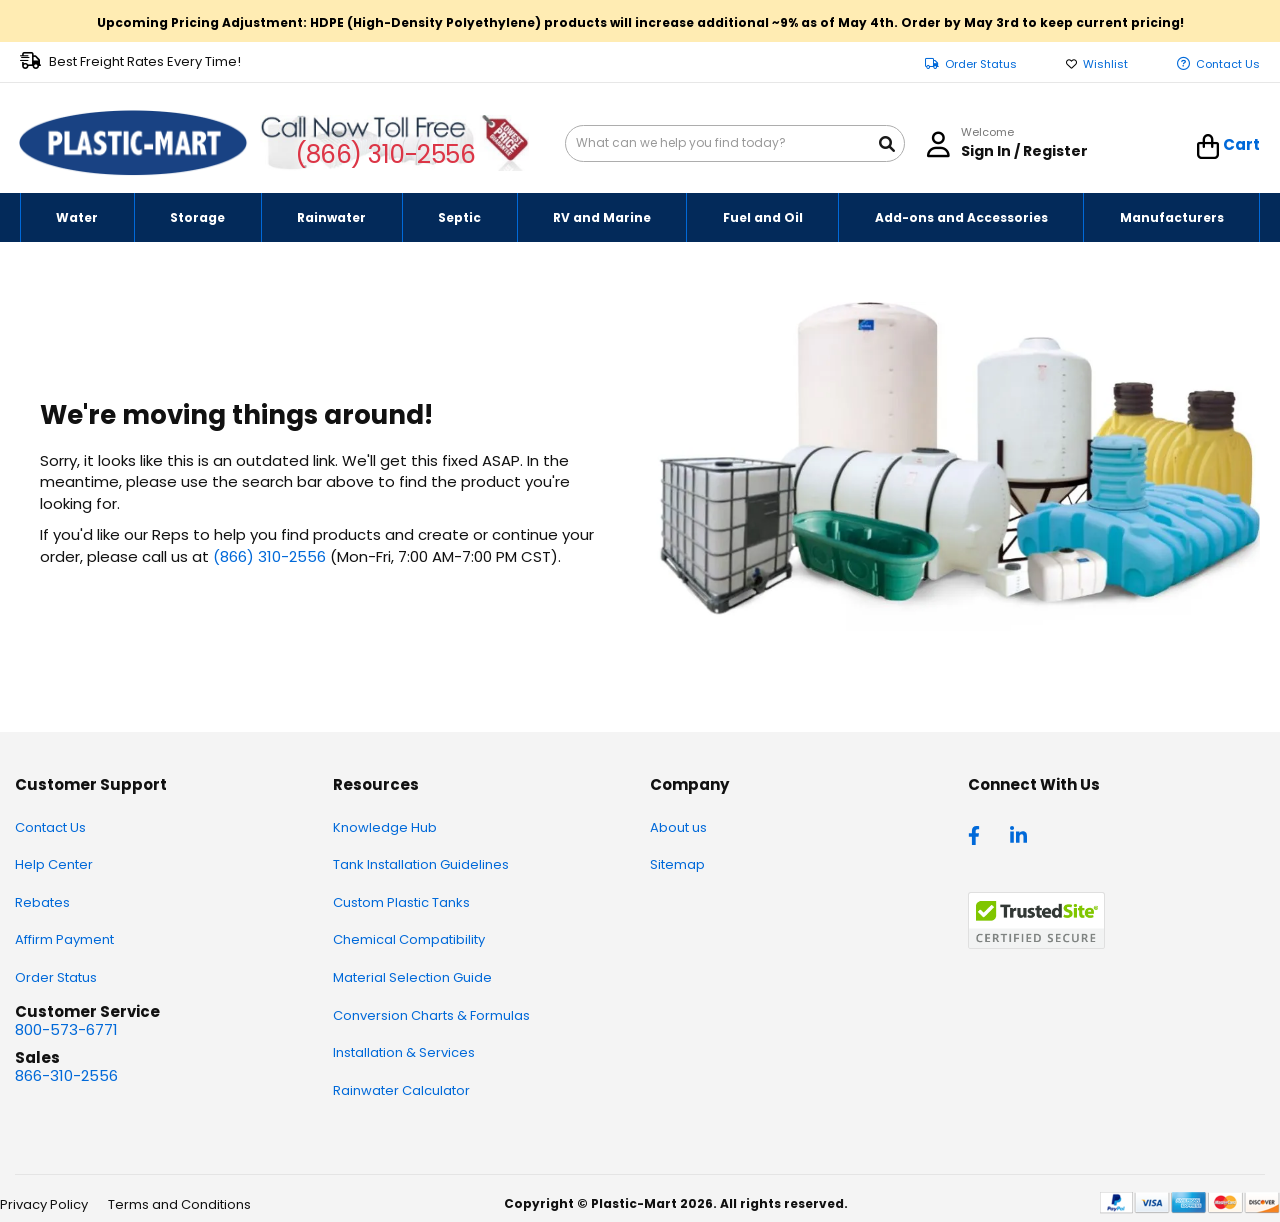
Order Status (981, 64)
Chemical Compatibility (409, 939)
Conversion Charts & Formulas (431, 1015)
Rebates (42, 902)
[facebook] (979, 834)
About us (678, 827)
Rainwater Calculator (401, 1090)
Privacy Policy (44, 1204)
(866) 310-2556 (385, 154)
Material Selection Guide (412, 977)
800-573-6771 (66, 1029)
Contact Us (1228, 64)
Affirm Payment (64, 939)
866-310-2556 (66, 1075)
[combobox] (735, 143)
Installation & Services (404, 1052)
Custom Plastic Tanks (401, 902)
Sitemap (677, 864)
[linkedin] (1021, 834)
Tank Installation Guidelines (421, 864)
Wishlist (1105, 64)
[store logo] (133, 143)
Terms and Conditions (179, 1204)
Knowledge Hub (385, 827)
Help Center (54, 864)
